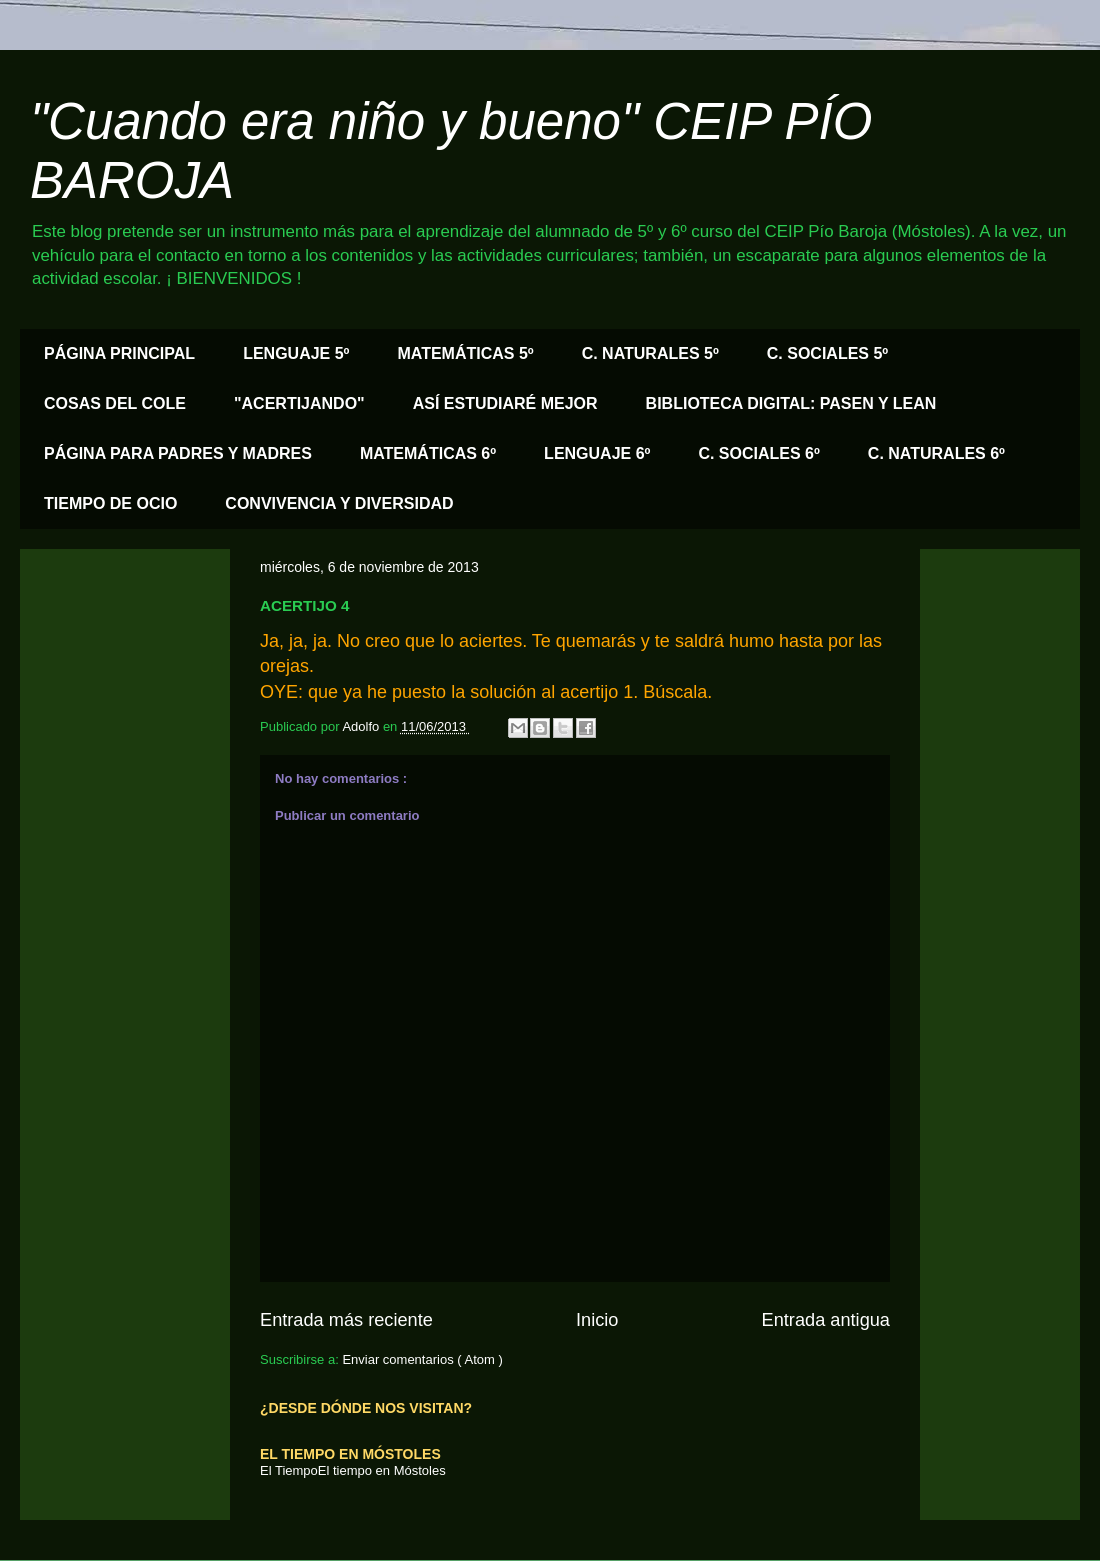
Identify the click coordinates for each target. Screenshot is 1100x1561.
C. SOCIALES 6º (758, 453)
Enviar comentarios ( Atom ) (422, 1359)
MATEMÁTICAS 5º (465, 353)
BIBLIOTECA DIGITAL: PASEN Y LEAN (791, 403)
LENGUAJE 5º (296, 353)
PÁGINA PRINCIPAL (119, 353)
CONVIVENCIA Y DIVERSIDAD (339, 503)
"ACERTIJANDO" (299, 403)
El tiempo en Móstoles (382, 1470)
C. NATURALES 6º (936, 453)
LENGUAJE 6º (597, 453)
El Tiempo (289, 1470)
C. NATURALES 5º (650, 353)
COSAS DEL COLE (115, 403)
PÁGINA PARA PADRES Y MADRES (178, 453)
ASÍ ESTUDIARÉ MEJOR (505, 403)
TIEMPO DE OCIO (110, 503)
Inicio (597, 1320)
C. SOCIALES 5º (827, 353)
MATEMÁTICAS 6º (428, 453)
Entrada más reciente (346, 1320)
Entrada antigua (826, 1320)
